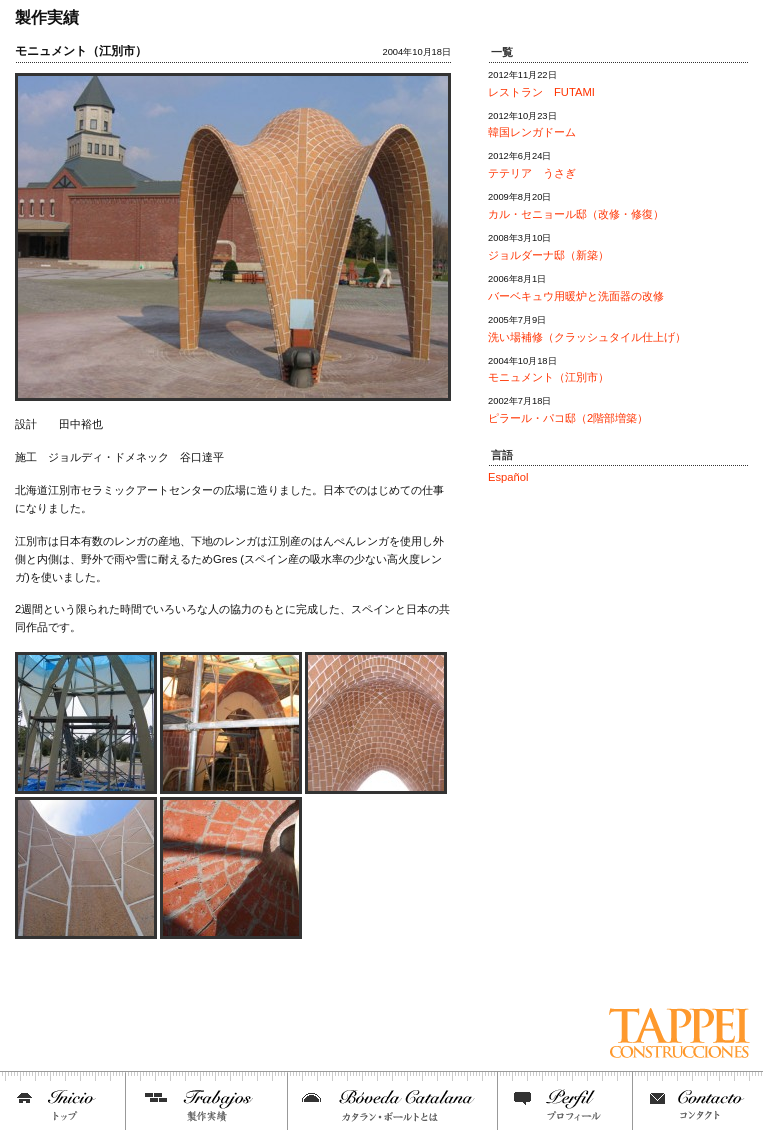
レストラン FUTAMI (541, 92)
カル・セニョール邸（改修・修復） (576, 214)
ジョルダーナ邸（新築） (548, 255)
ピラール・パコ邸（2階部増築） (568, 418)
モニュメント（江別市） (548, 377)
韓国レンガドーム (532, 132)
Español (508, 477)
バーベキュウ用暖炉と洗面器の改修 (576, 296)
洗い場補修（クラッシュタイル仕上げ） (587, 337)
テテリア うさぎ (532, 173)
